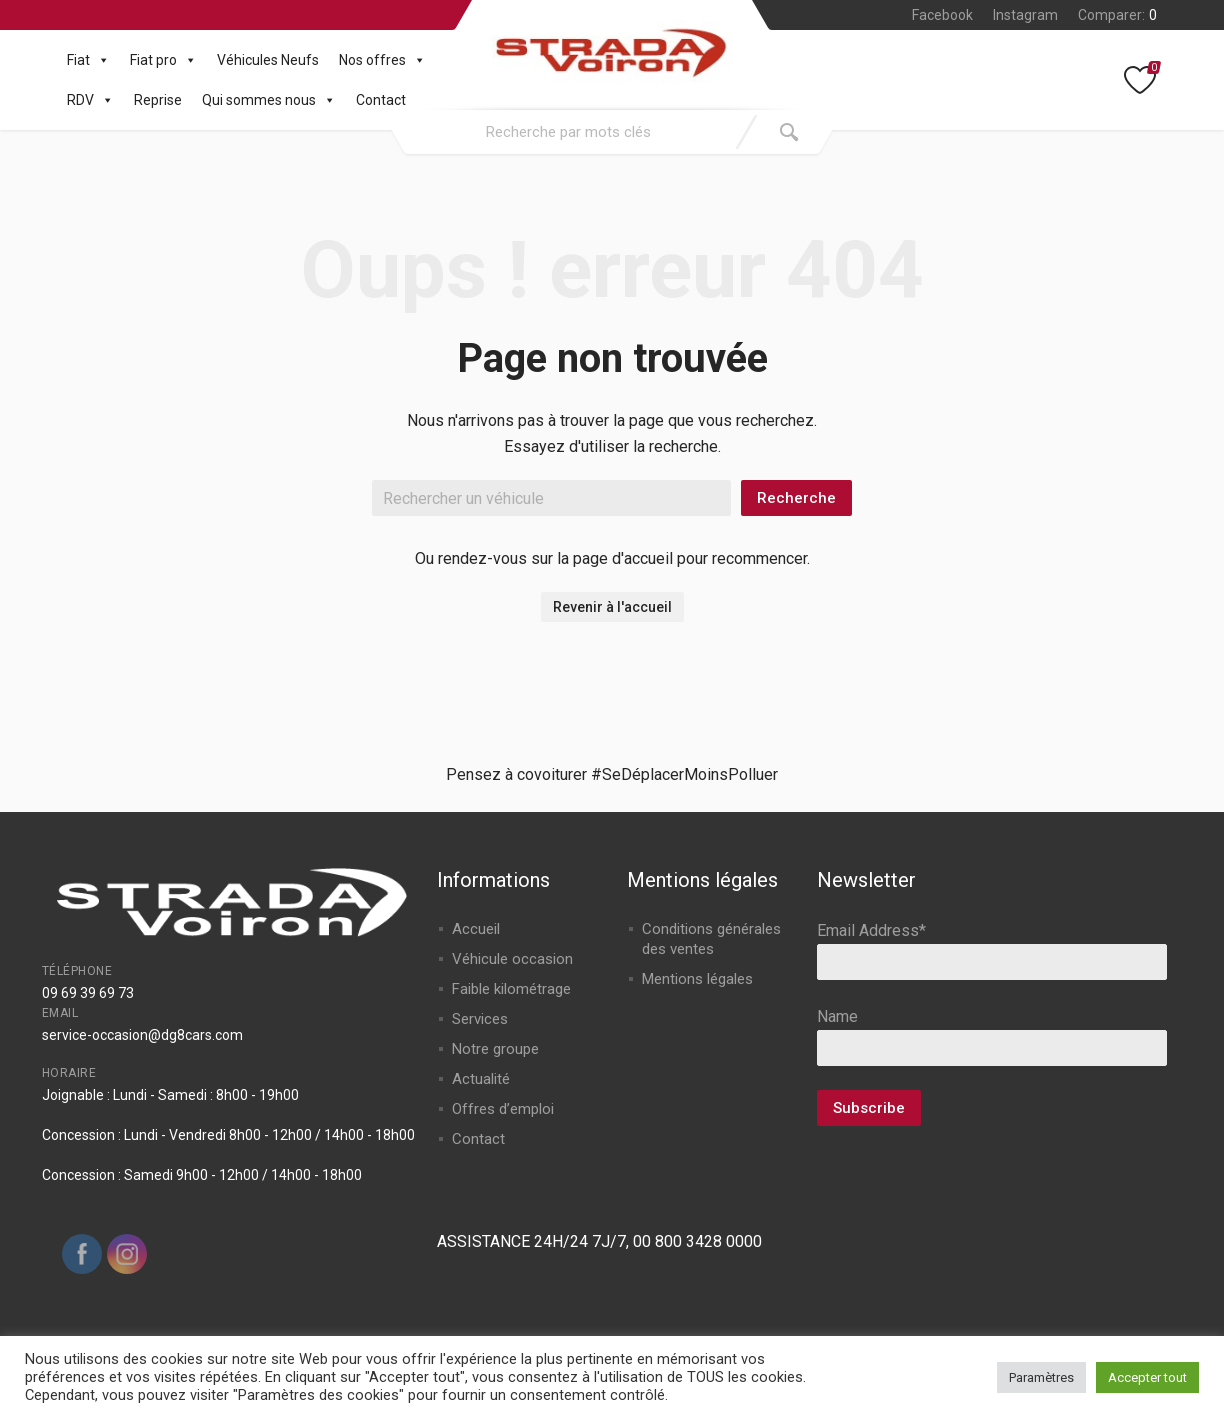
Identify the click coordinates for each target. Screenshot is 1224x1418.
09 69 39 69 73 (88, 993)
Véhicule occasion (512, 959)
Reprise (158, 100)
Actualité (481, 1079)
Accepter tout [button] (1147, 1377)
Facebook (942, 15)
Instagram (1025, 15)
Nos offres (382, 60)
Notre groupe (495, 1049)
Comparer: (1117, 15)
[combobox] (569, 132)
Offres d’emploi (503, 1109)
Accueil (476, 929)
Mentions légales (697, 979)
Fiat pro (163, 60)
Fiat (88, 60)
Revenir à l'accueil (612, 607)
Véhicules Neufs (268, 60)
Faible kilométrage (511, 989)
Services (480, 1019)
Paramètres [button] (1041, 1377)
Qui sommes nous (269, 100)
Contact (381, 100)
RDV (90, 100)
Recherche (796, 498)
